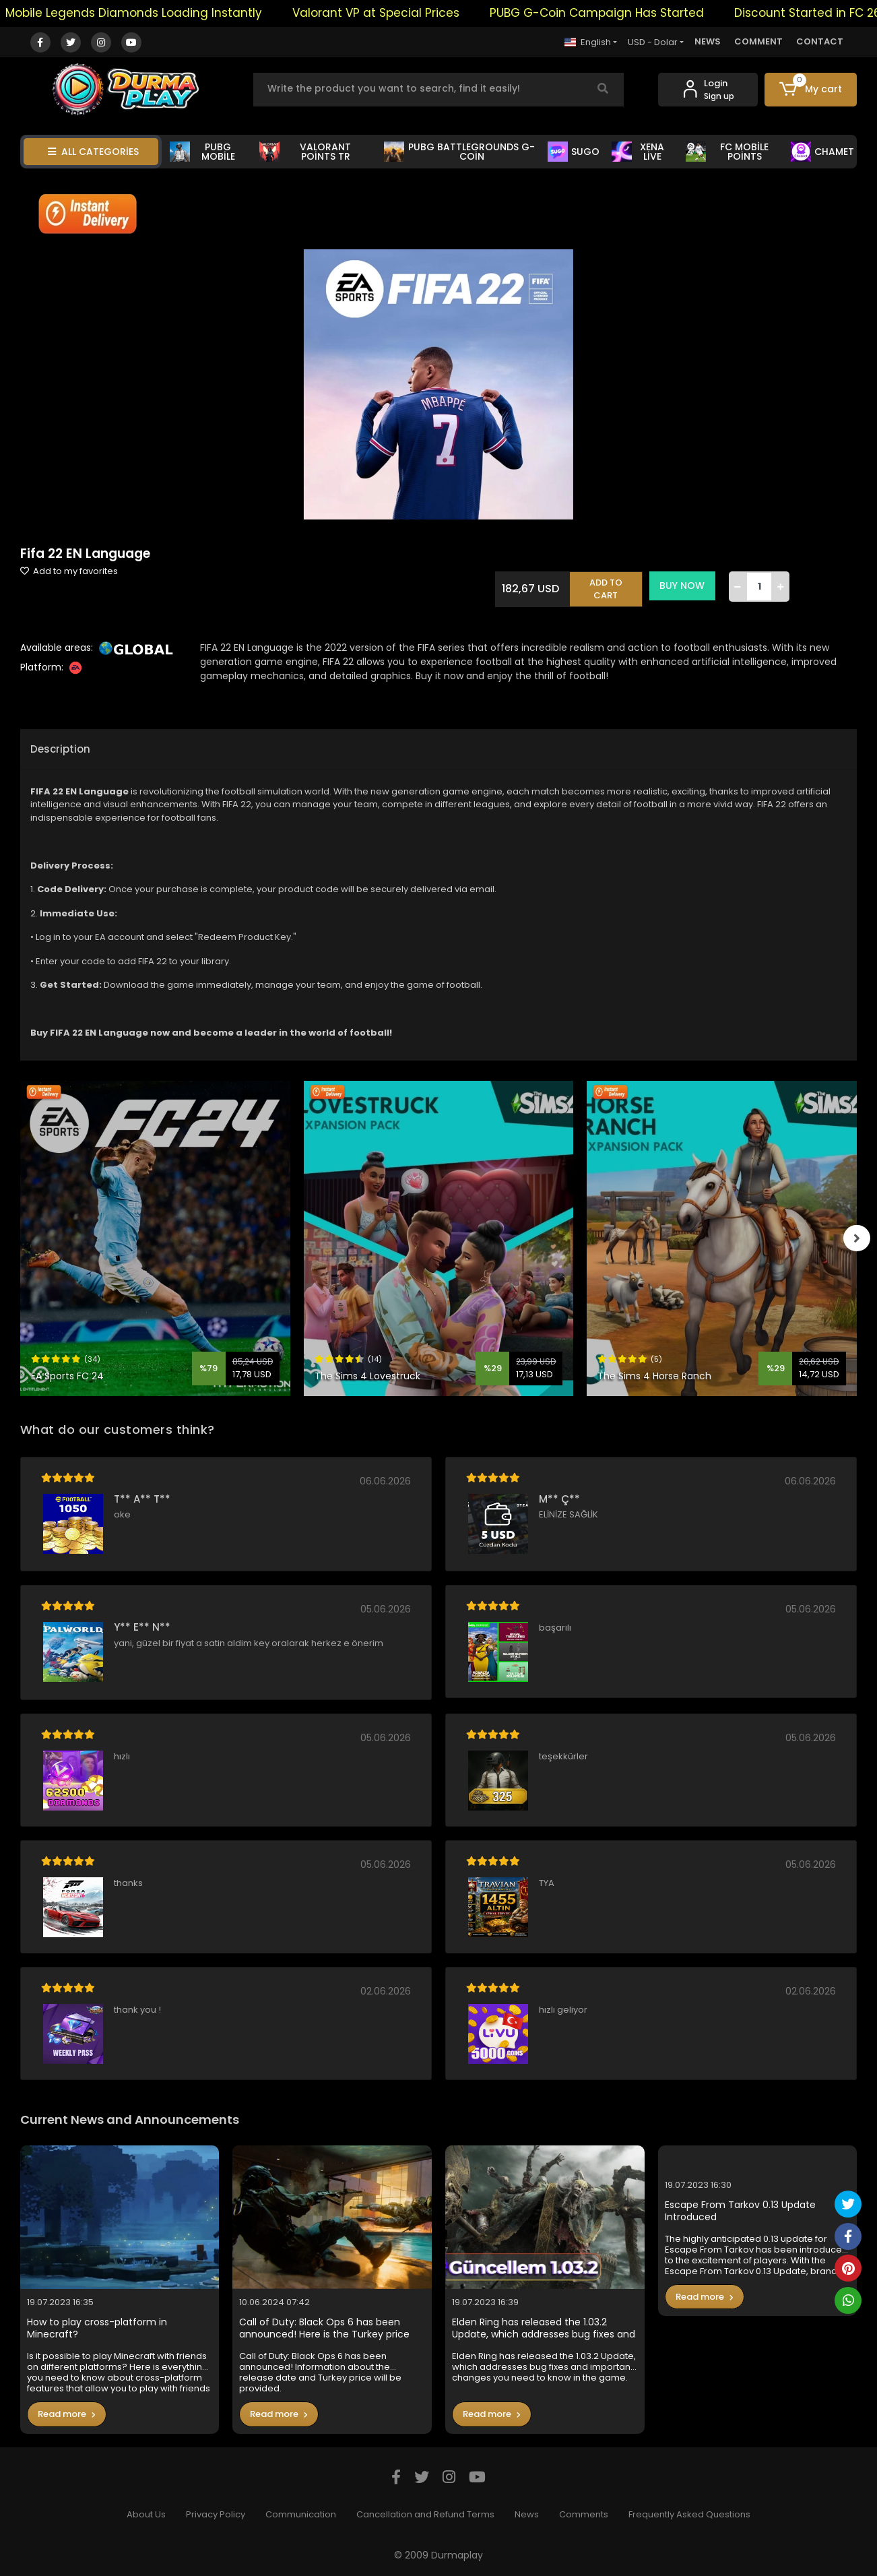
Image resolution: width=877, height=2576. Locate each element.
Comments (583, 2514)
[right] (857, 1238)
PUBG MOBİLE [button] (202, 151)
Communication (300, 2514)
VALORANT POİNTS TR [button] (305, 151)
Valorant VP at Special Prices (392, 13)
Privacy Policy (215, 2514)
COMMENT (758, 41)
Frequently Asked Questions (689, 2514)
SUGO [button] (573, 152)
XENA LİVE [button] (638, 151)
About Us (146, 2514)
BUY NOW (684, 585)
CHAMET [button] (822, 152)
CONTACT (819, 41)
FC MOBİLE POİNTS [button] (727, 151)
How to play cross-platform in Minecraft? (97, 2328)
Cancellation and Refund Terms (425, 2514)
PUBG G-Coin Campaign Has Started (613, 13)
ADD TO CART (607, 585)
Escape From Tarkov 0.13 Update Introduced (740, 2211)
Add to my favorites (69, 571)
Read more (67, 2414)
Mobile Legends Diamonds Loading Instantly (150, 13)
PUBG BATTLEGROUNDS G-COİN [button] (459, 151)
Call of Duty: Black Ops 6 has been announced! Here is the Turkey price (324, 2328)
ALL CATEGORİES (93, 151)
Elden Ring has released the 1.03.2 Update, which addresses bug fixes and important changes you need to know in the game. (543, 2328)
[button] (811, 89)
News (527, 2514)
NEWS (707, 41)
